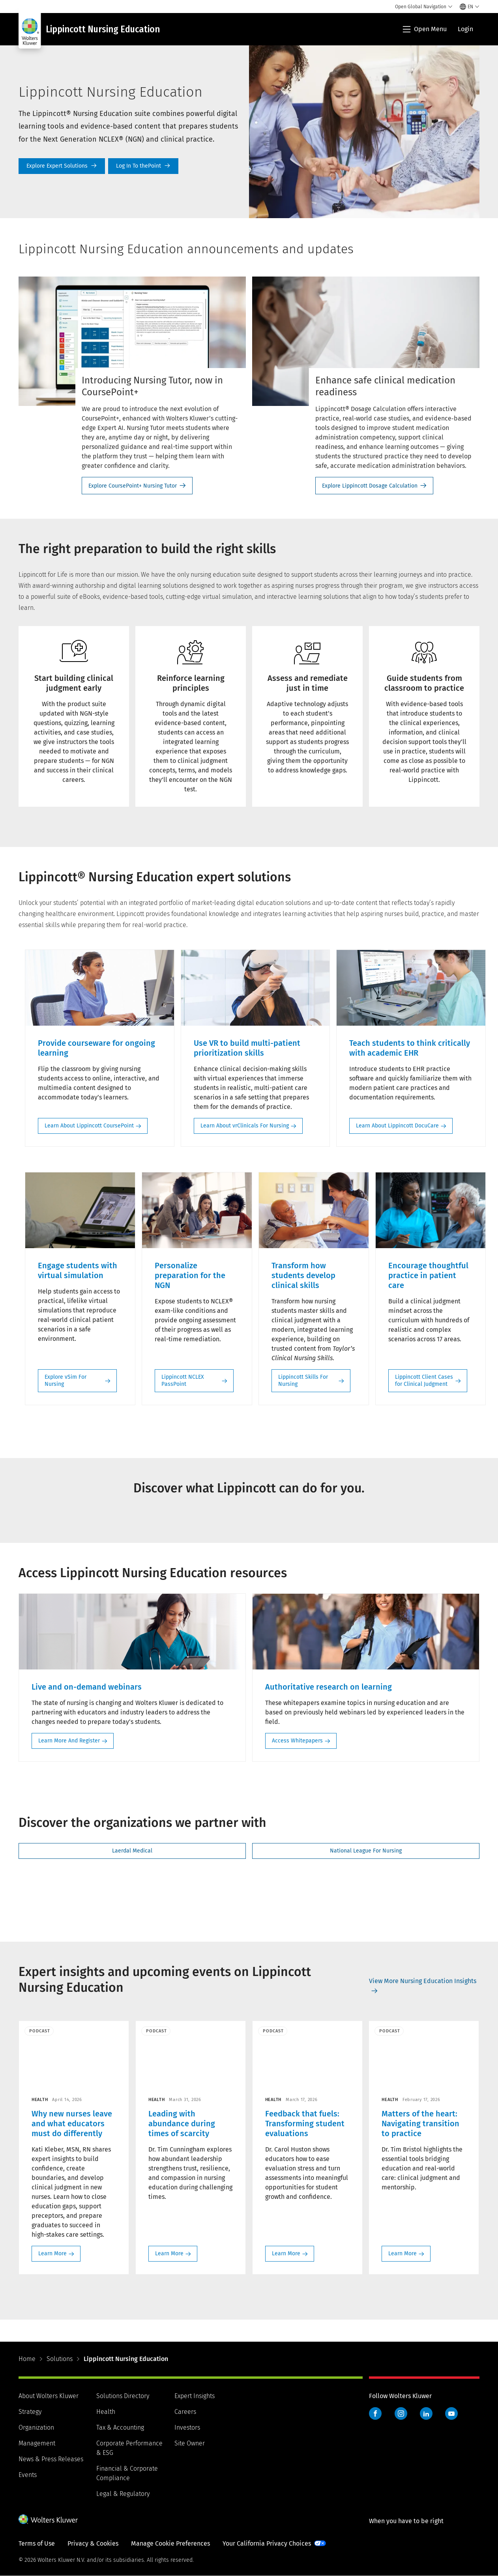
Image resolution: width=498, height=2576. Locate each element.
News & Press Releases (51, 2459)
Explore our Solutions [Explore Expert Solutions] (62, 166)
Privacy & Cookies (92, 2543)
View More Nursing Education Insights (422, 1981)
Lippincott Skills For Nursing (303, 1380)
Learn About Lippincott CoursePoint (89, 1125)
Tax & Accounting (120, 2427)
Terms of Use (37, 2543)
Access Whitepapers (297, 1740)
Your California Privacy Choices (267, 2543)
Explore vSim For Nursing (65, 1380)
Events (28, 2475)
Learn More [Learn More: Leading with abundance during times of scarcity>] (169, 2253)
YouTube (451, 2413)
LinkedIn (426, 2413)
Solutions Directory (122, 2396)
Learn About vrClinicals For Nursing (244, 1125)
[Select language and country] (469, 6)
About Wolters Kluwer (49, 2396)
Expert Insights (194, 2396)
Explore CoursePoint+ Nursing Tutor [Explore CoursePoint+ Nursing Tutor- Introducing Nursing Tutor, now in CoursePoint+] (132, 485)
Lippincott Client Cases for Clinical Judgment (424, 1380)
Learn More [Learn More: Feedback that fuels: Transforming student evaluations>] (286, 2253)
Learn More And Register (69, 1740)
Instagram (401, 2413)
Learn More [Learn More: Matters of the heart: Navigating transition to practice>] (403, 2253)
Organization (36, 2427)
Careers (185, 2411)
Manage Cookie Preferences (170, 2543)
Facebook (375, 2413)
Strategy (30, 2411)
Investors (187, 2427)
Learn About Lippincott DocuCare (397, 1125)
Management (37, 2443)
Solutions (60, 2359)
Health (105, 2411)
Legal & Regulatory (123, 2493)
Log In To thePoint (143, 166)
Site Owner (189, 2443)
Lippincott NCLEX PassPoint (182, 1380)
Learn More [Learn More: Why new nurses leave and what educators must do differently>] (52, 2253)
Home (27, 2359)
